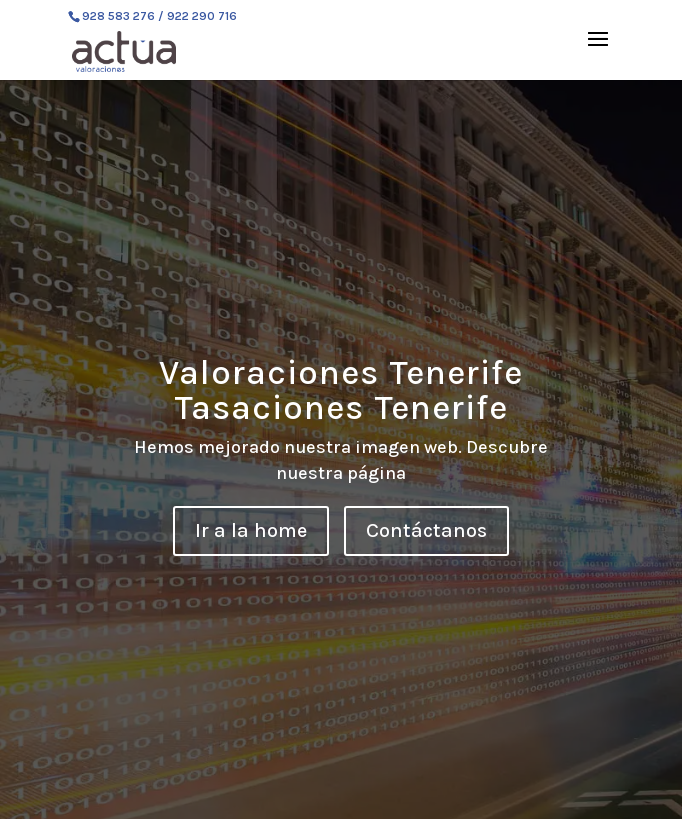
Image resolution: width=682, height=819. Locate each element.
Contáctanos (426, 530)
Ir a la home (251, 530)
